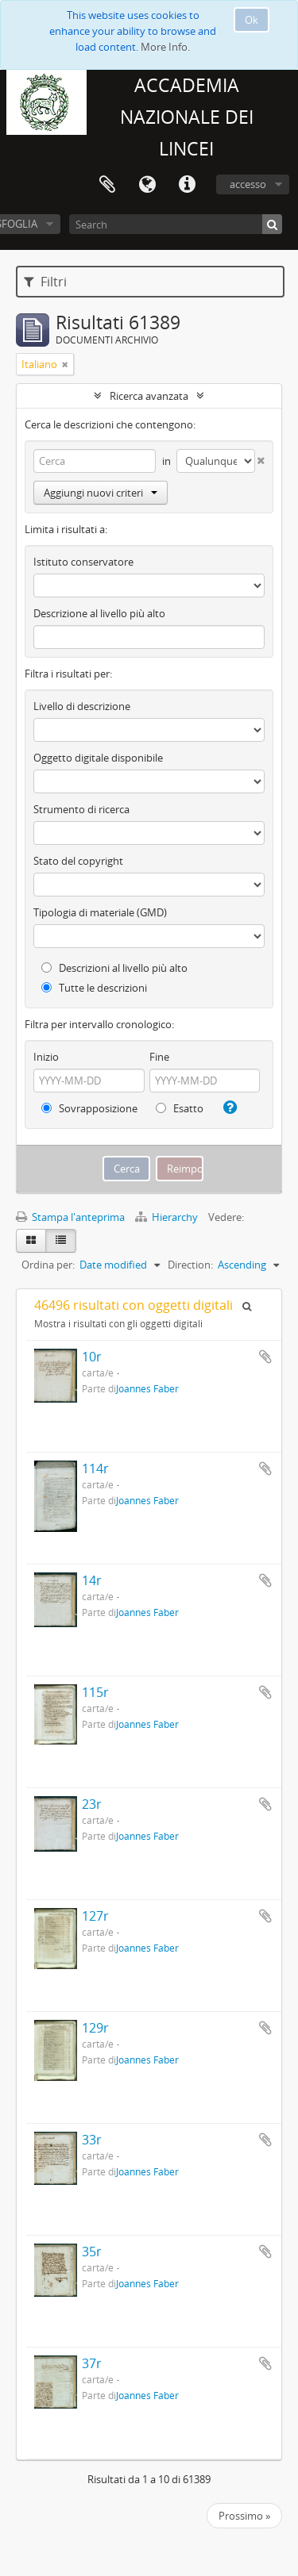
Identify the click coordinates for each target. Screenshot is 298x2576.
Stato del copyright (78, 861)
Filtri (45, 281)
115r (95, 1692)
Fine (159, 1057)
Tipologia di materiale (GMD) (100, 912)
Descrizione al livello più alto (99, 613)
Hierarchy (167, 1217)
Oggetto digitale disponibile (98, 758)
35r (92, 2251)
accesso (248, 184)
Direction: (190, 1264)
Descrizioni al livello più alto (114, 968)
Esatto (179, 1108)
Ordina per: (48, 1264)
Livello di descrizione (81, 706)
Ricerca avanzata (149, 396)
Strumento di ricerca (81, 809)
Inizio (46, 1057)
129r (95, 2028)
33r (92, 2139)
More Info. (165, 47)
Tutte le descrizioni (94, 988)
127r (95, 1916)
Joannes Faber (147, 1388)
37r (92, 2363)
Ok (251, 20)
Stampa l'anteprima (70, 1217)
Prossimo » (244, 2516)
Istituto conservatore (83, 562)
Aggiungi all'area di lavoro (265, 1357)
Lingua (147, 185)
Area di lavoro (107, 185)
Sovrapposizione (89, 1108)
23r (92, 1804)
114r (95, 1468)
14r (92, 1580)
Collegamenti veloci (187, 185)
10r (92, 1356)
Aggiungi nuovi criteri (100, 493)
